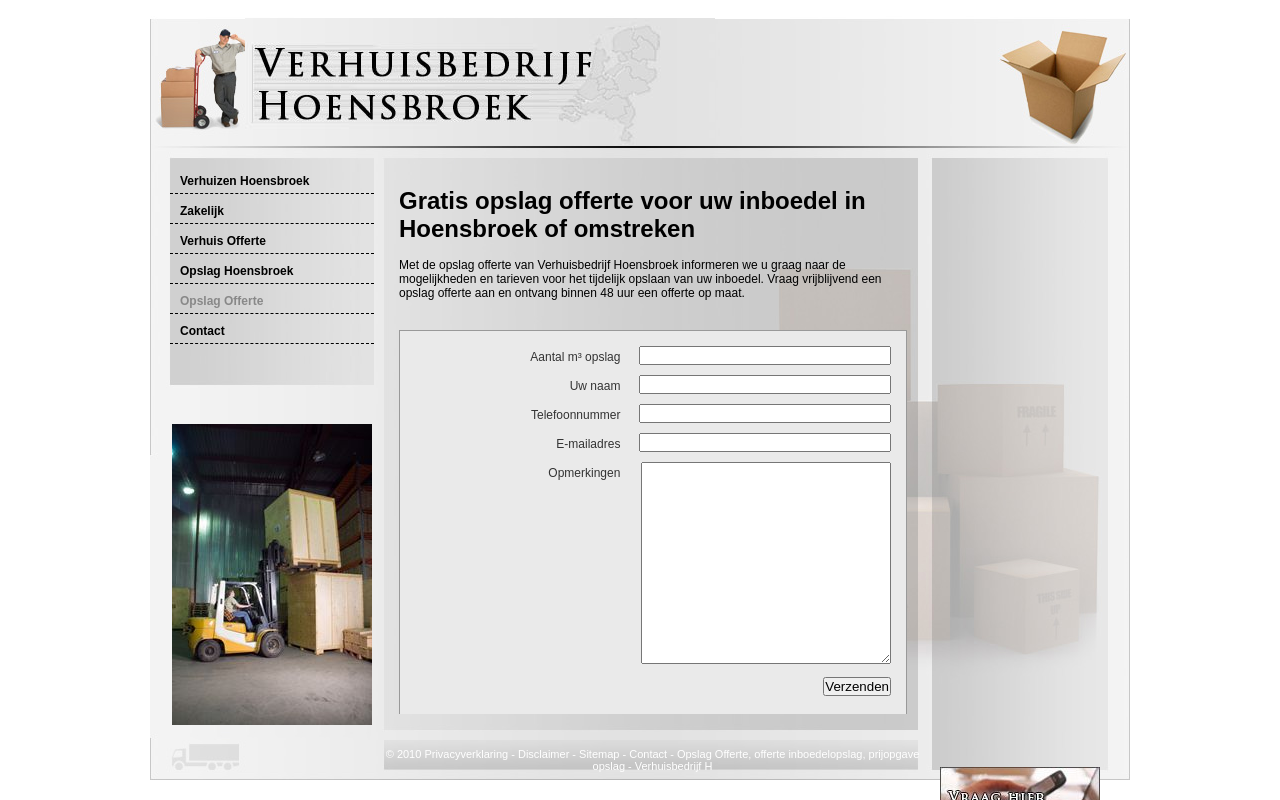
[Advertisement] (633, 176)
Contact (648, 754)
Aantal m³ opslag (575, 357)
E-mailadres (588, 444)
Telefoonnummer (575, 415)
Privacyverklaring (466, 754)
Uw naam (595, 386)
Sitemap (599, 754)
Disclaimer (543, 754)
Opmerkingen (584, 473)
